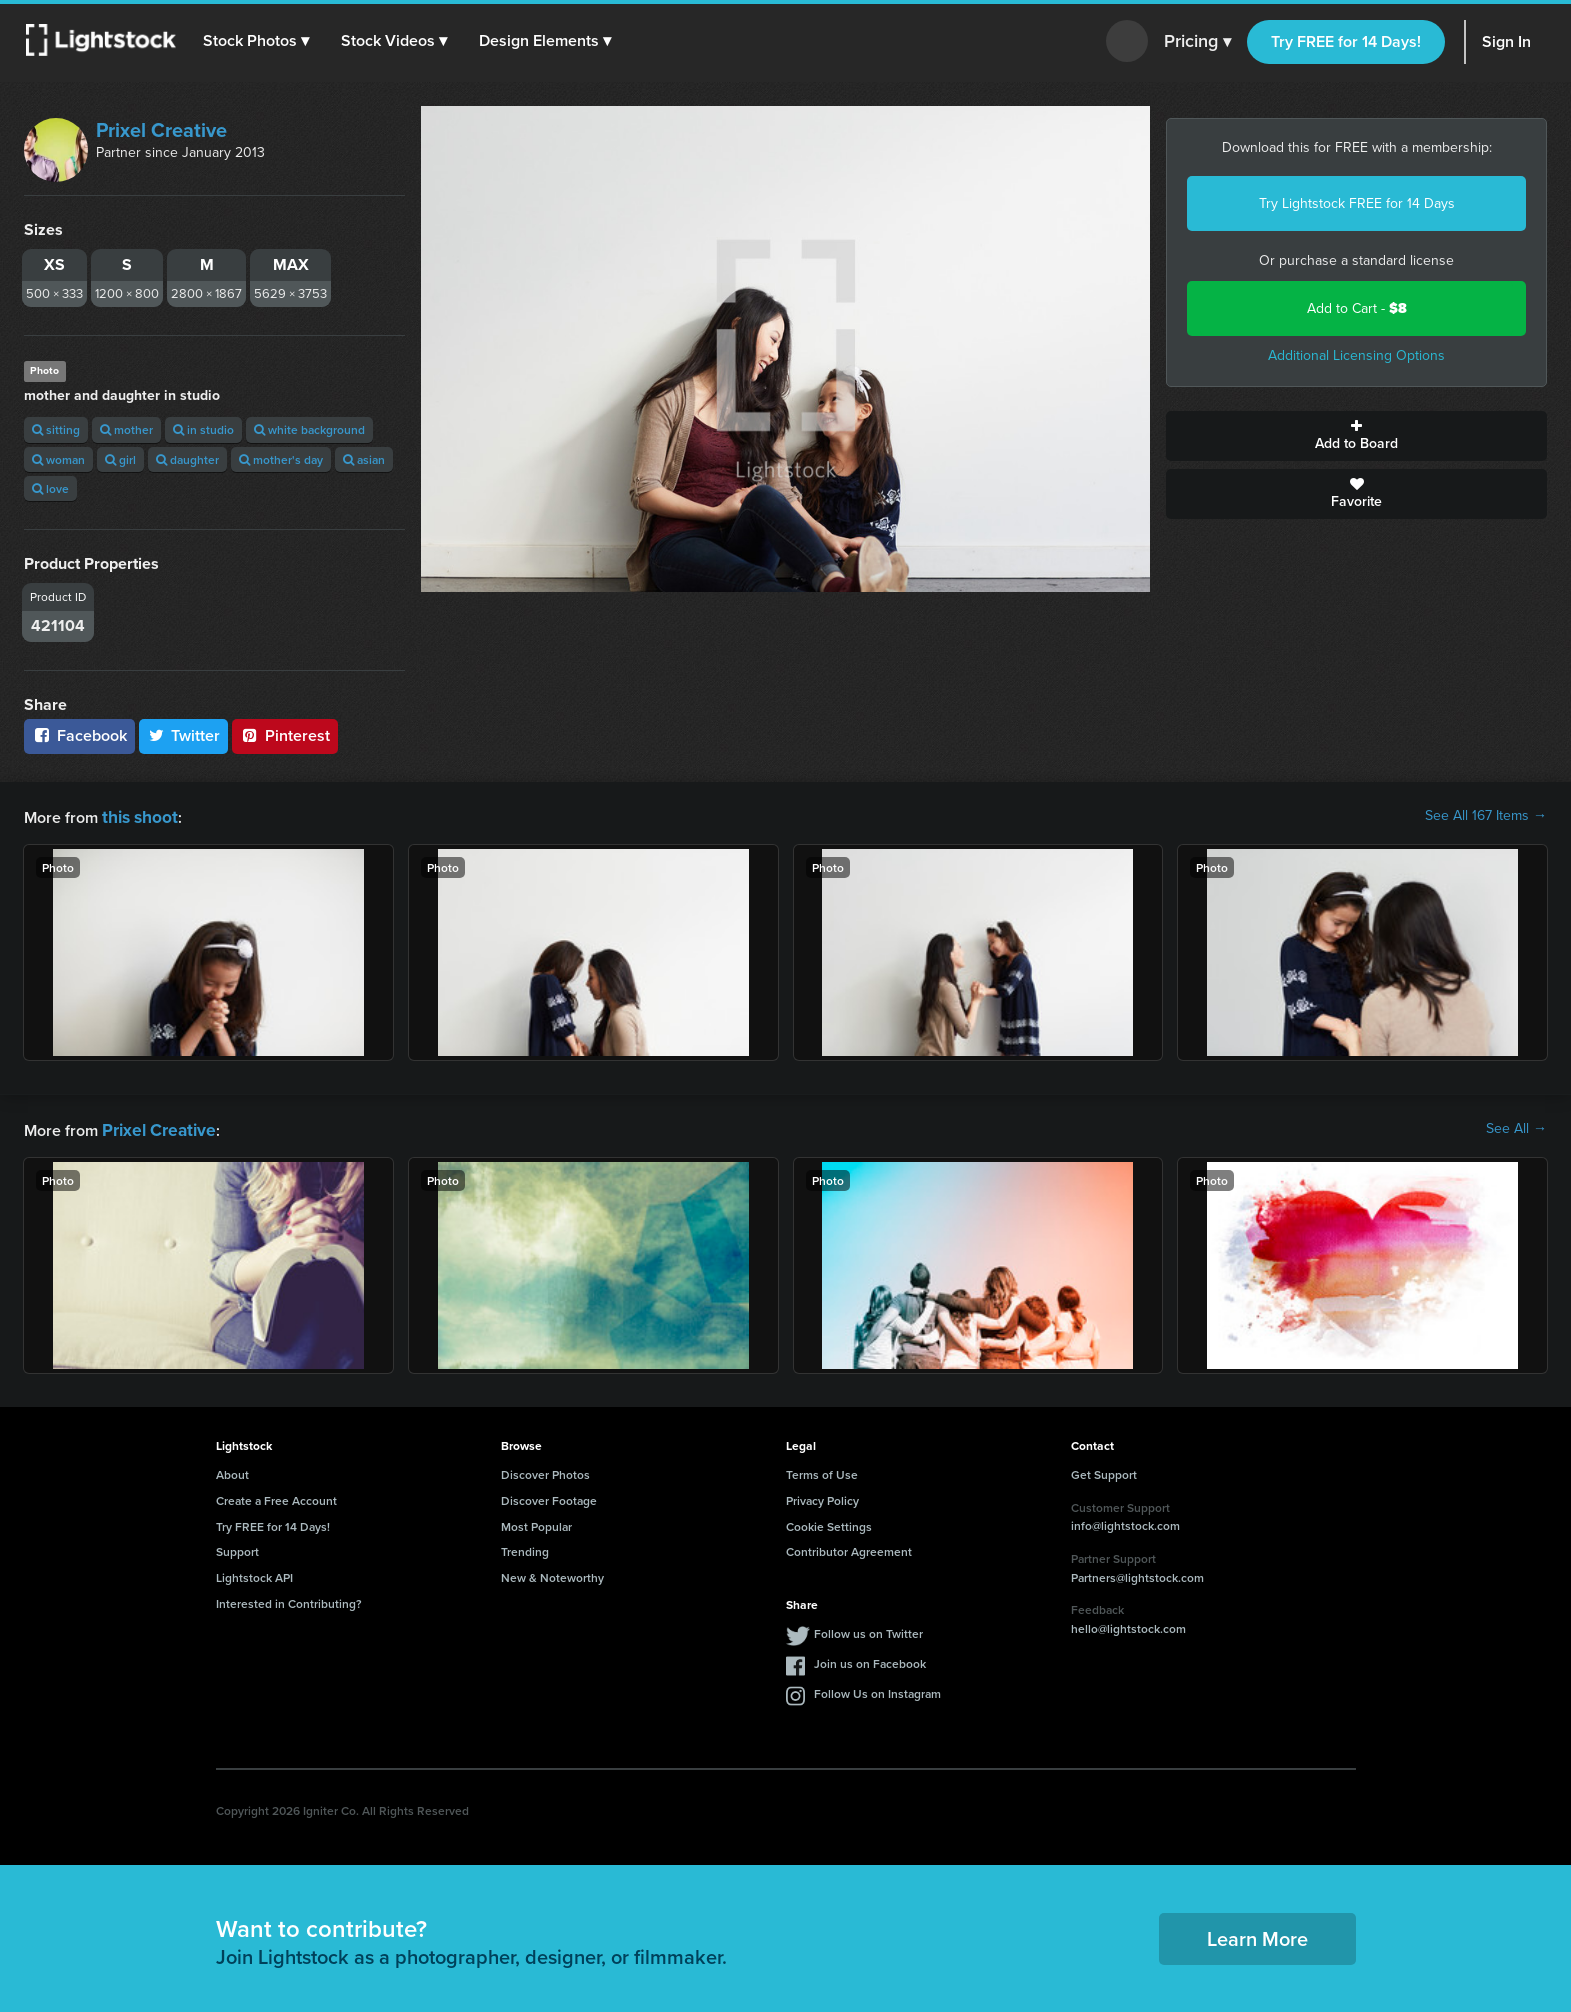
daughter (187, 459)
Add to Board (1356, 436)
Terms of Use (822, 1470)
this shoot (137, 815)
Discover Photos (545, 1470)
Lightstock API (254, 1573)
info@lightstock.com (1125, 1521)
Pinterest (285, 735)
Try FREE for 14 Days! (1346, 41)
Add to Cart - (1357, 308)
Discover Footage (549, 1496)
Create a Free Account (276, 1496)
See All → (1516, 1127)
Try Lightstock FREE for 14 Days (1357, 203)
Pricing (1197, 42)
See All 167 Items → (1486, 816)
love (50, 488)
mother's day (281, 459)
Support (237, 1547)
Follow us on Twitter (868, 1629)
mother (126, 429)
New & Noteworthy (552, 1573)
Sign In (1506, 41)
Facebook (79, 735)
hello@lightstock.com (1128, 1624)
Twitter (184, 735)
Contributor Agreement (849, 1547)
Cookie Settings (829, 1522)
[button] (259, 41)
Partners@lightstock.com (1137, 1573)
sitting (56, 429)
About (232, 1470)
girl (120, 459)
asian (364, 459)
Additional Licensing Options (1356, 355)
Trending (525, 1547)
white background (309, 429)
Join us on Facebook (870, 1659)
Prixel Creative (161, 130)
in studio (203, 429)
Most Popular (536, 1522)
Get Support (1104, 1470)
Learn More (1257, 1934)
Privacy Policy (822, 1496)
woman (58, 459)
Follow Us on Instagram (877, 1689)
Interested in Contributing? (289, 1599)
